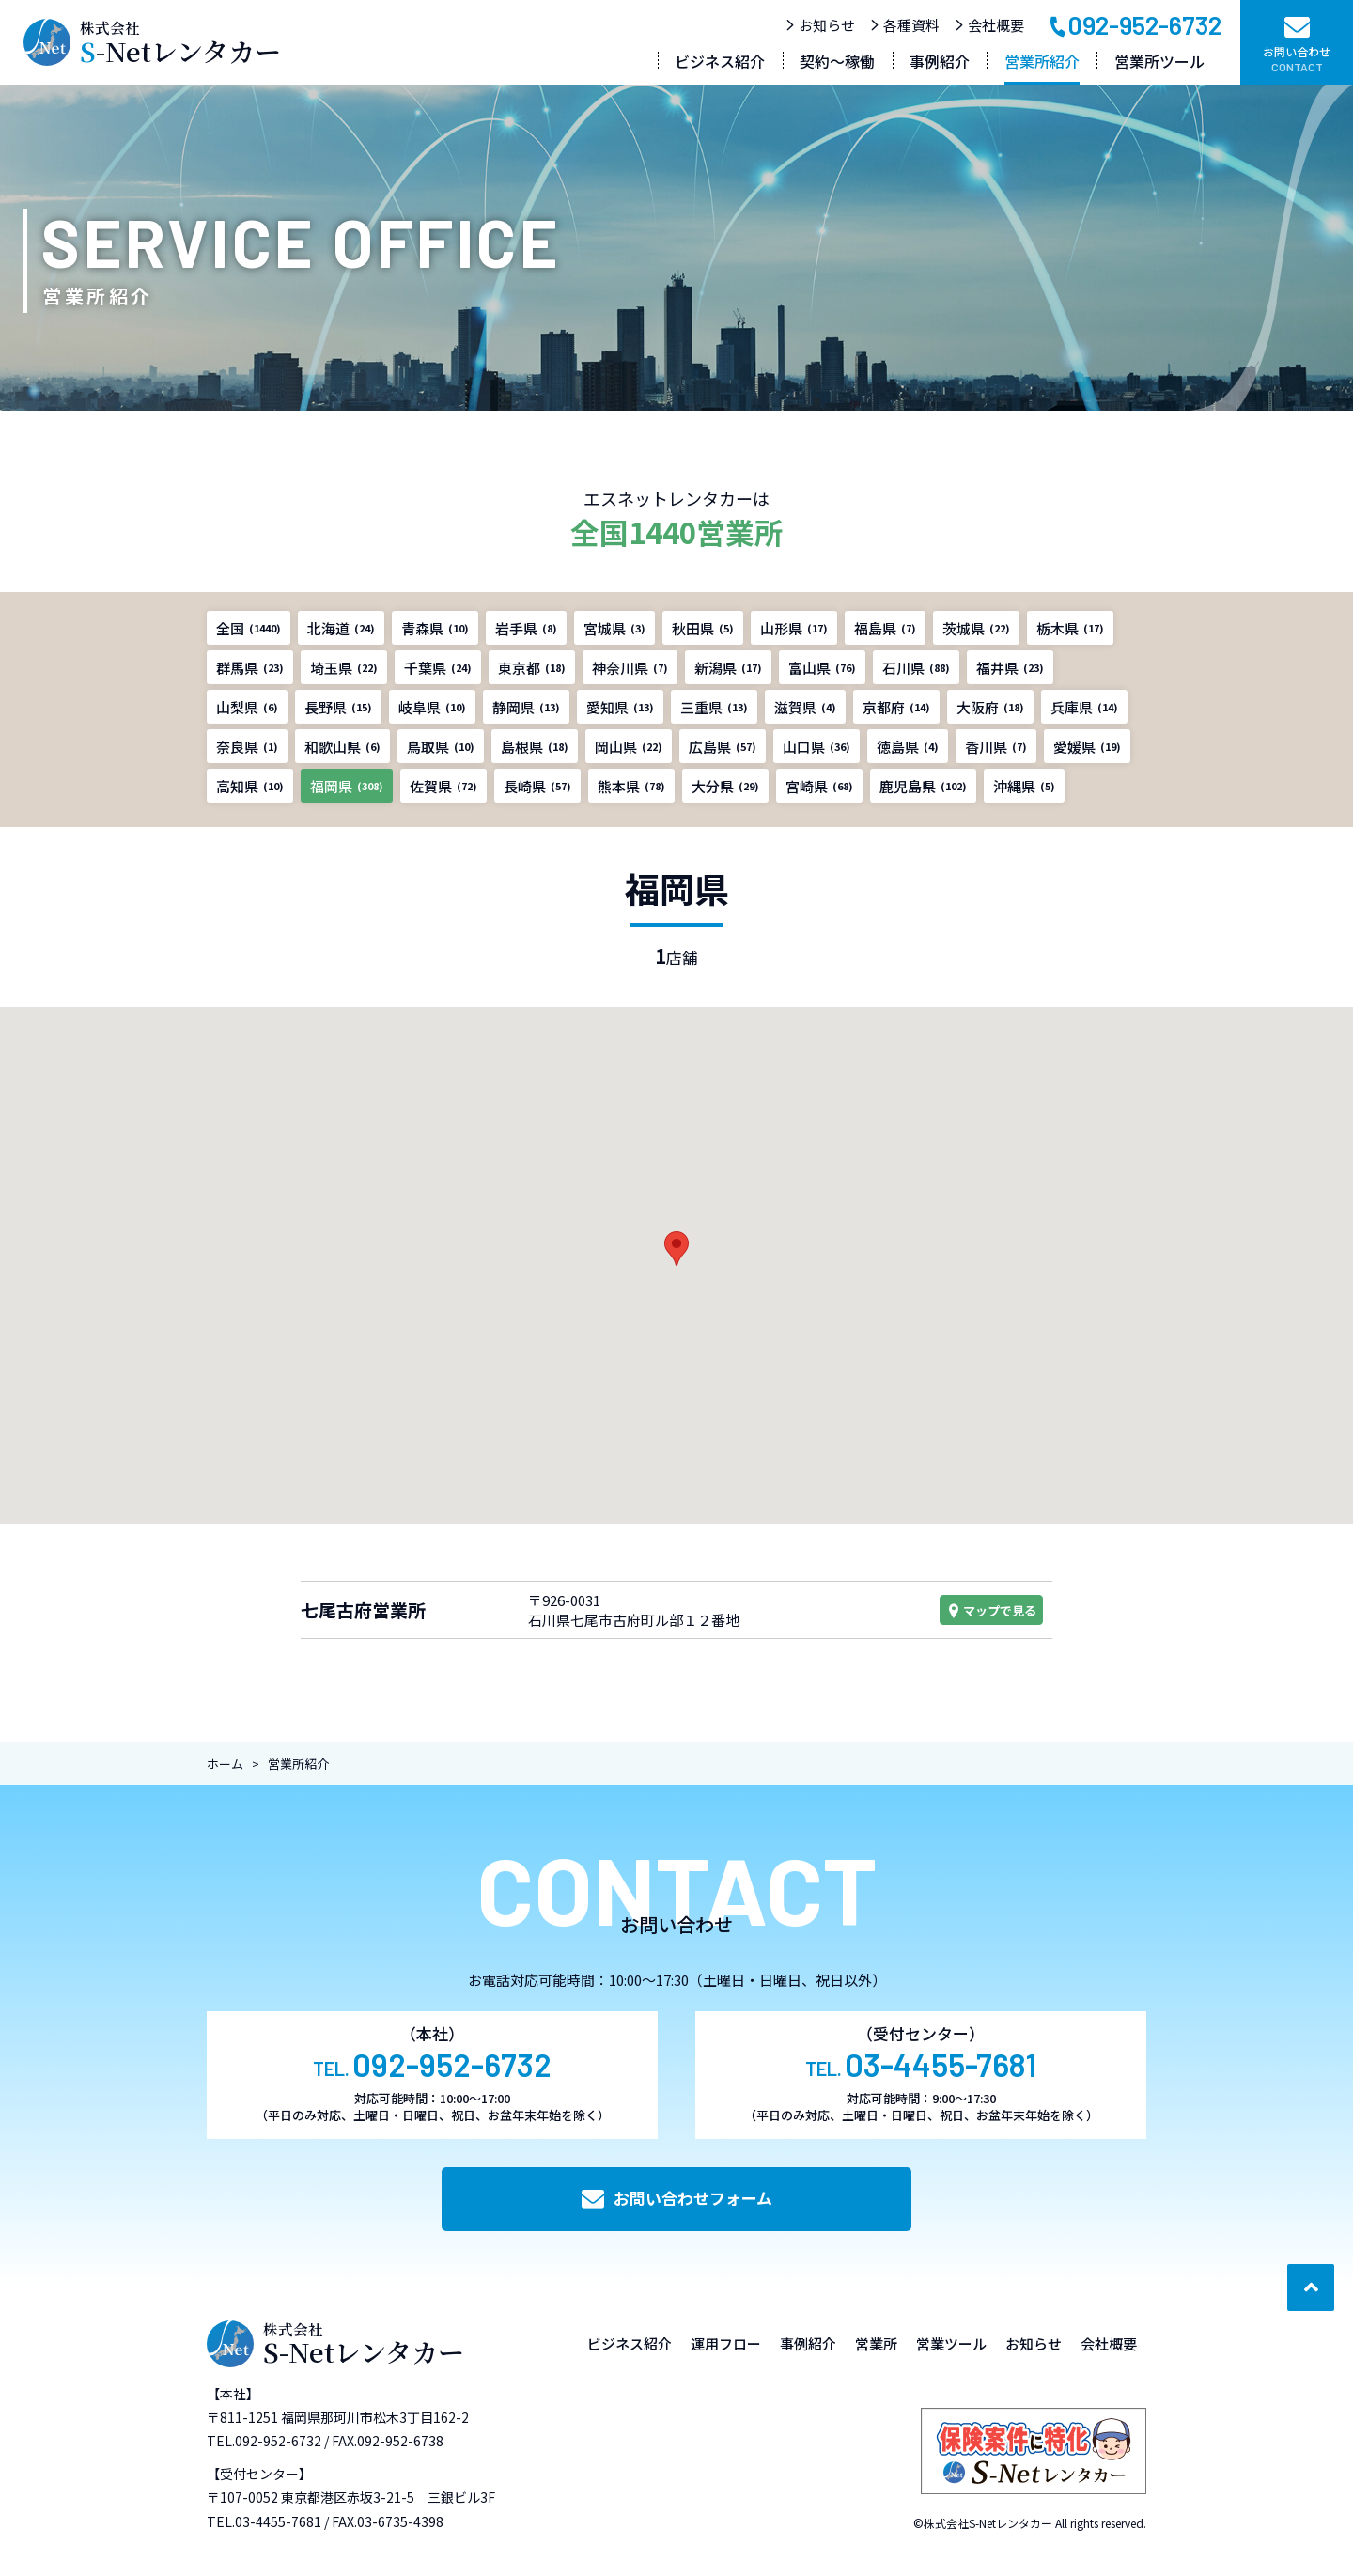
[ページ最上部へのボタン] (1310, 2287)
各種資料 (904, 25)
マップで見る (991, 1610)
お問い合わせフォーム (677, 2197)
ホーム (225, 1763)
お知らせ (820, 25)
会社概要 (989, 25)
